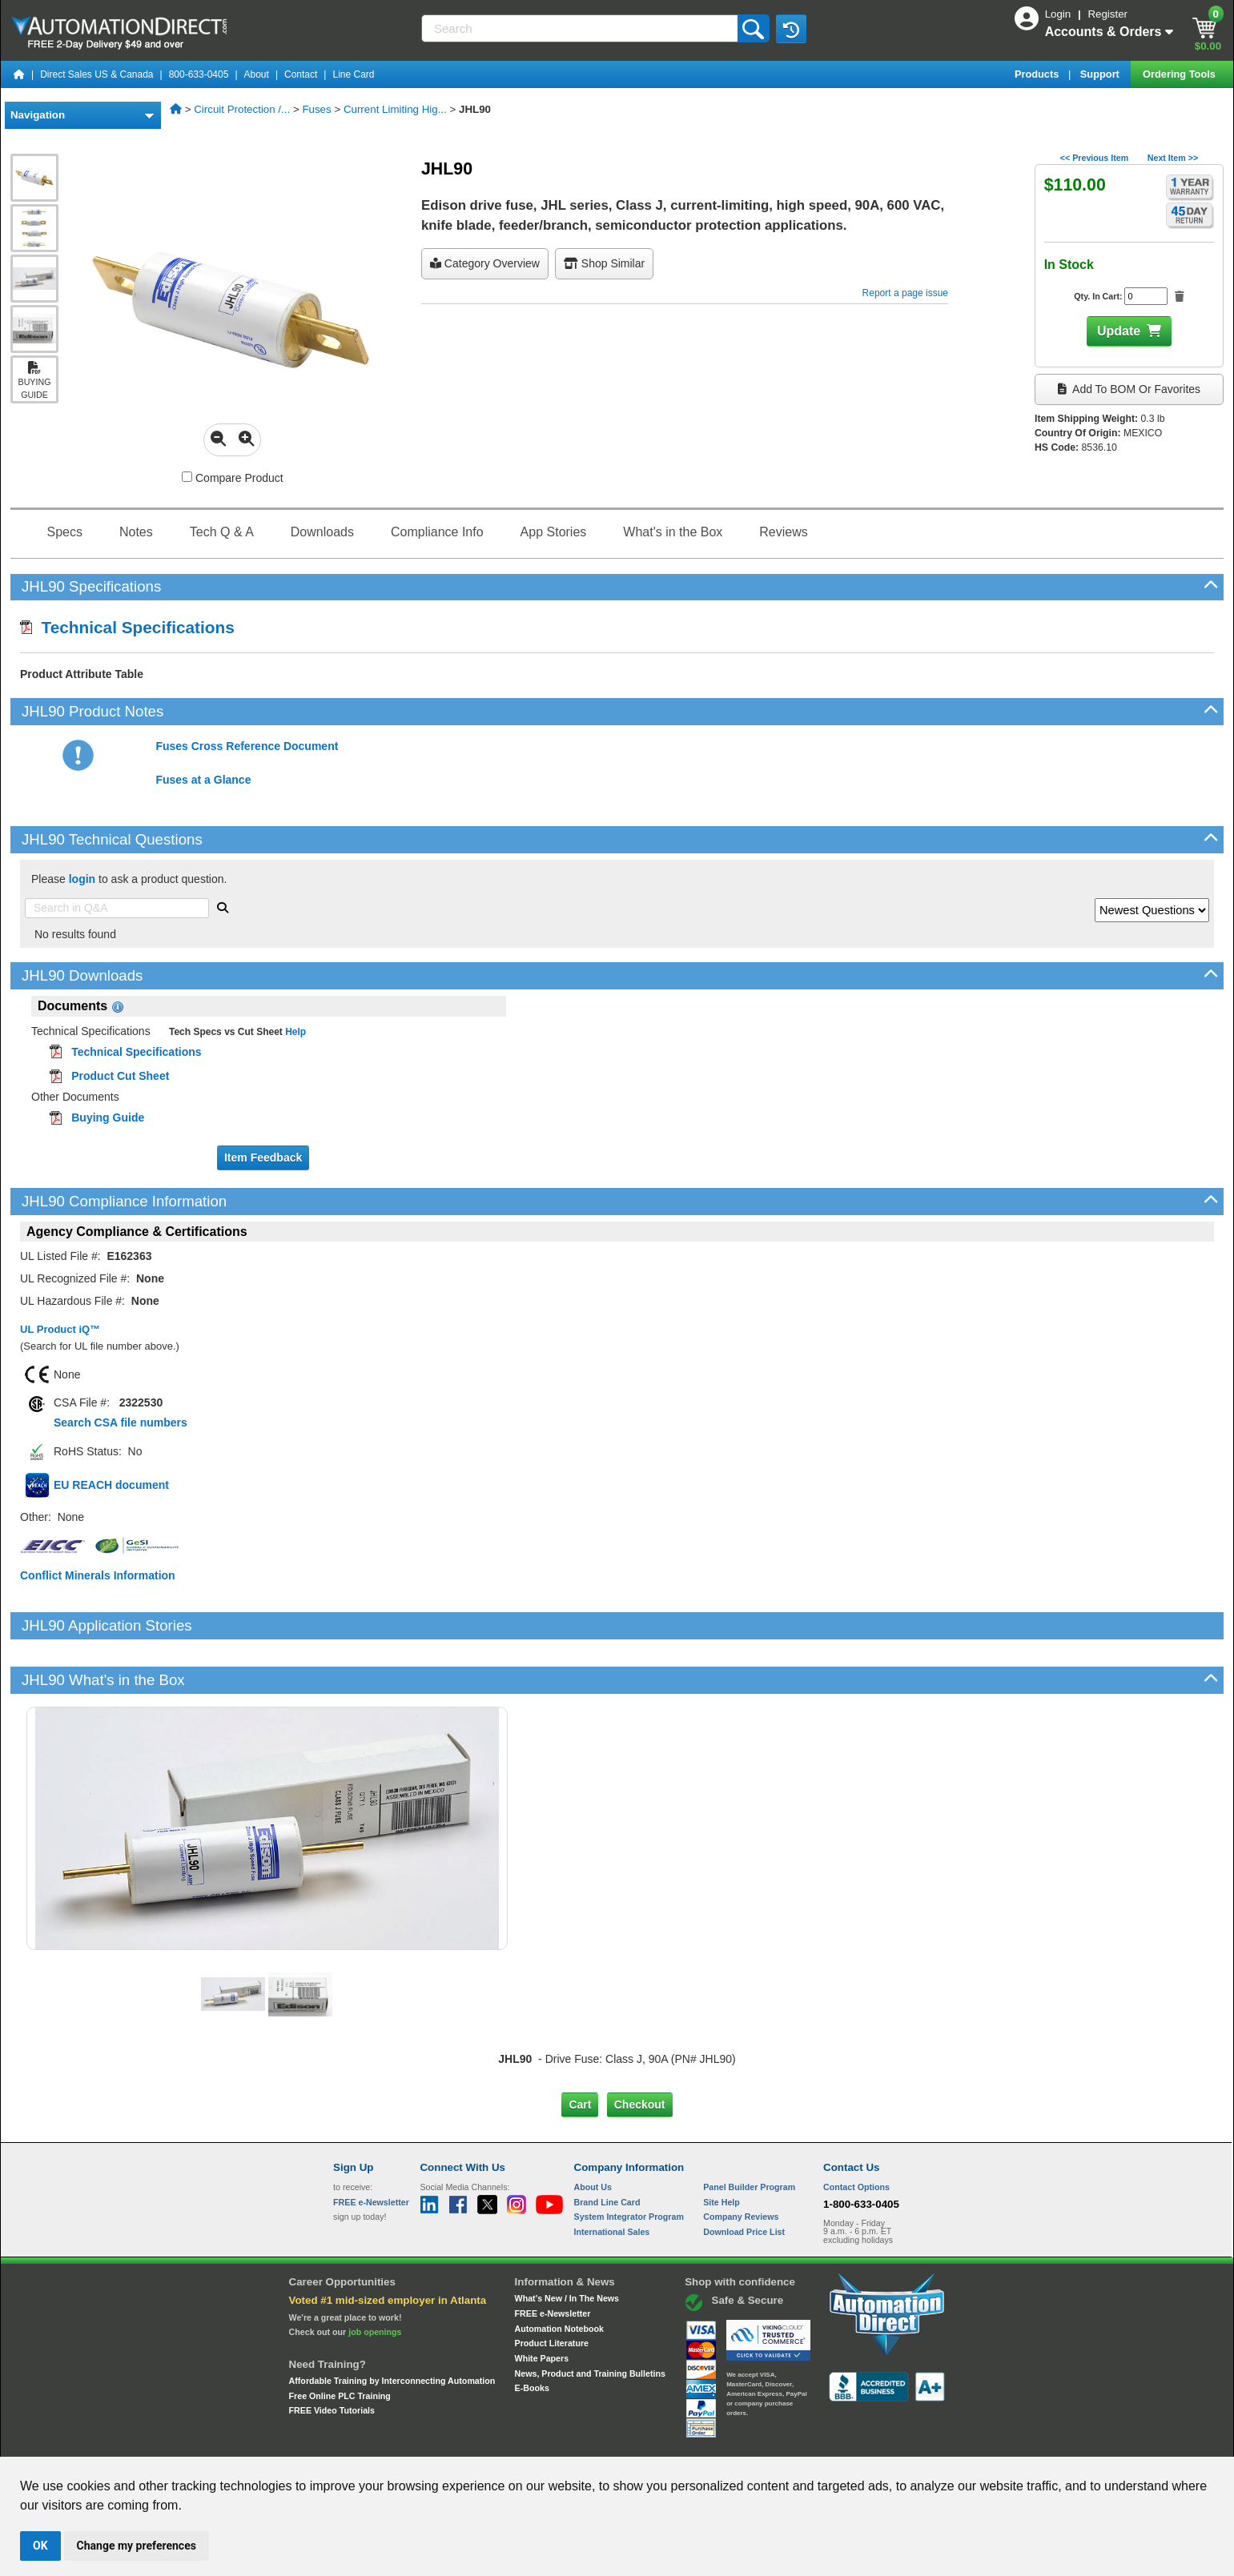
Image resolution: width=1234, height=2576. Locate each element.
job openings (374, 2277)
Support (1101, 74)
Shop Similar (604, 263)
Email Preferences (606, 2441)
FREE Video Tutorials (332, 2356)
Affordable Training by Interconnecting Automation (392, 2326)
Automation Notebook (559, 2274)
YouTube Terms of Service (824, 2441)
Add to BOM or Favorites (1129, 389)
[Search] (581, 28)
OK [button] (40, 2545)
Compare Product (232, 477)
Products (1038, 74)
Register (1107, 14)
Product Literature (552, 2288)
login (82, 879)
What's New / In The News (567, 2244)
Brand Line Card (607, 2147)
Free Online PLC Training (340, 2341)
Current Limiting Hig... (395, 109)
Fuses (316, 109)
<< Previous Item (1094, 158)
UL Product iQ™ (60, 1329)
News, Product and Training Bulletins (590, 2319)
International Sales (612, 2177)
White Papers (542, 2304)
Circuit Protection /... (242, 109)
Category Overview (485, 263)
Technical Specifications (127, 627)
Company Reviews (740, 2162)
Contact (300, 74)
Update (1118, 331)
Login (1059, 14)
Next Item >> (1173, 158)
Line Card (353, 74)
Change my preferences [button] (136, 2545)
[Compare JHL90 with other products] (187, 476)
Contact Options (856, 2132)
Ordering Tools (1180, 74)
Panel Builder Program (749, 2132)
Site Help (721, 2147)
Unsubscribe (531, 2441)
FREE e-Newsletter (553, 2259)
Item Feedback (263, 1157)
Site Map (367, 2441)
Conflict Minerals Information (97, 1575)
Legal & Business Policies (707, 2441)
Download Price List (744, 2177)
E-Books (532, 2333)
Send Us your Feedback (445, 2441)
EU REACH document (111, 1485)
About (256, 74)
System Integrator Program (629, 2162)
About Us (593, 2132)
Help (294, 1031)
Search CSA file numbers (120, 1422)
